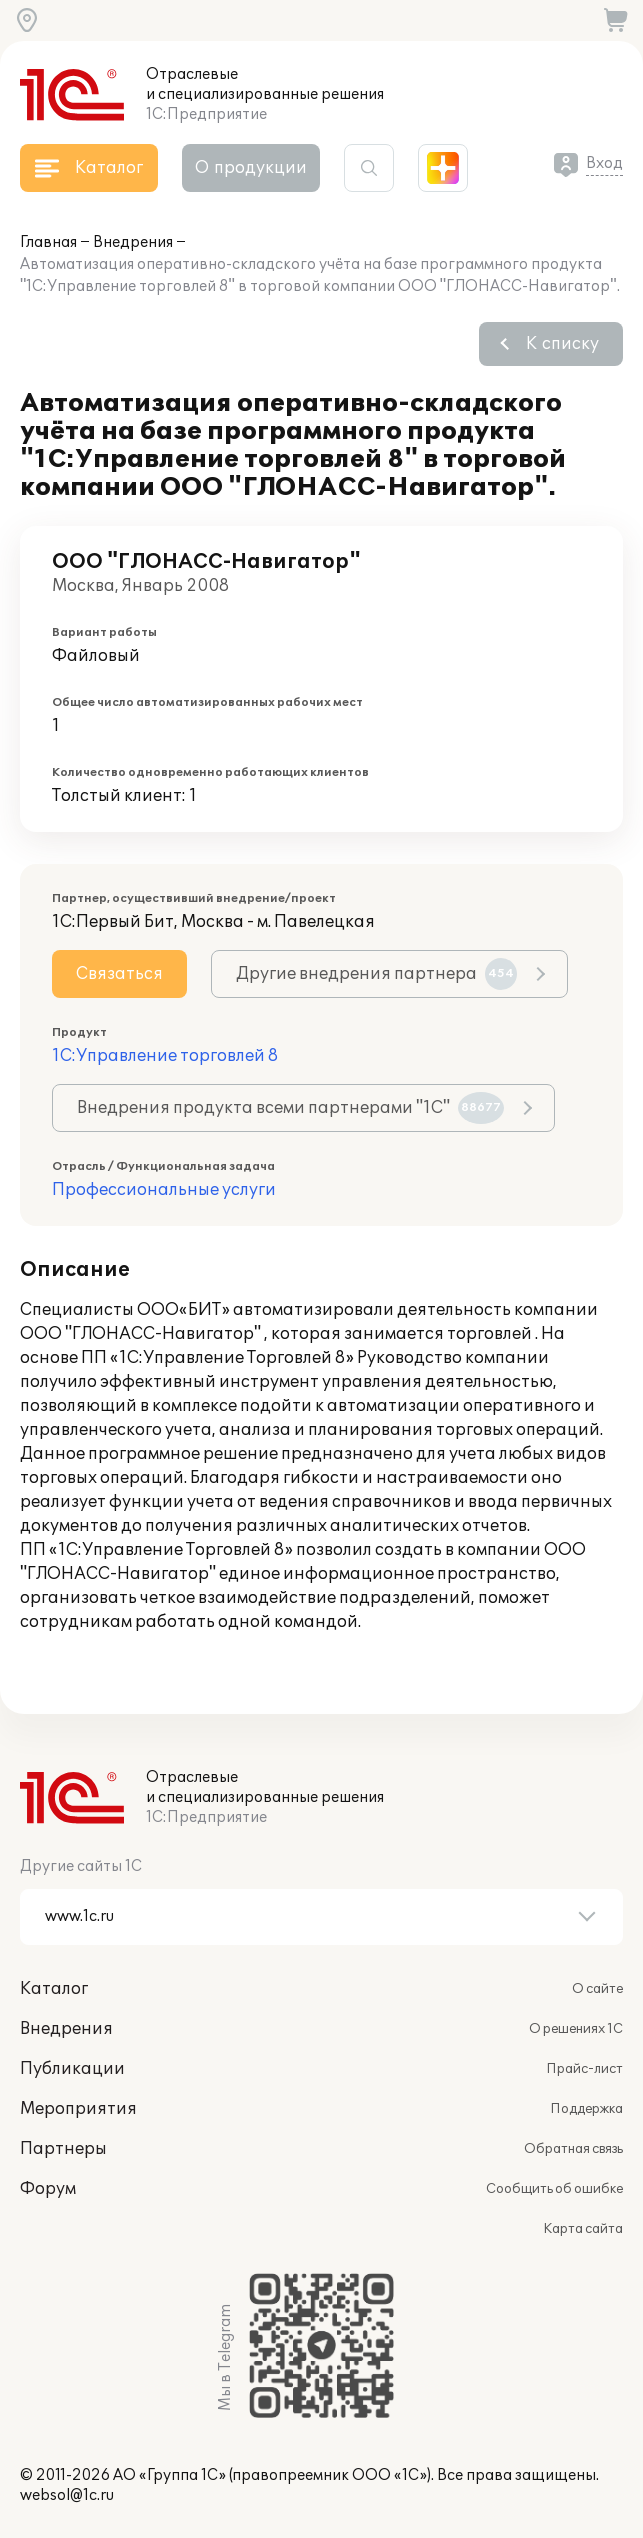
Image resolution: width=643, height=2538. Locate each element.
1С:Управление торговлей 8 (165, 1056)
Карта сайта (583, 2229)
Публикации (72, 2069)
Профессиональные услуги (164, 1190)
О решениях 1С (576, 2029)
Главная (48, 242)
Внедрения (133, 242)
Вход (604, 163)
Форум (48, 2189)
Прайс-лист (584, 2069)
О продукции (251, 168)
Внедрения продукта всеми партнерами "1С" (290, 1108)
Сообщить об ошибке (554, 2189)
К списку (562, 344)
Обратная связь (573, 2149)
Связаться (119, 974)
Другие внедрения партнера (376, 974)
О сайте (597, 1989)
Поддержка (586, 2109)
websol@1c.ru (67, 2495)
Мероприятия (78, 2109)
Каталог (54, 1989)
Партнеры (63, 2149)
